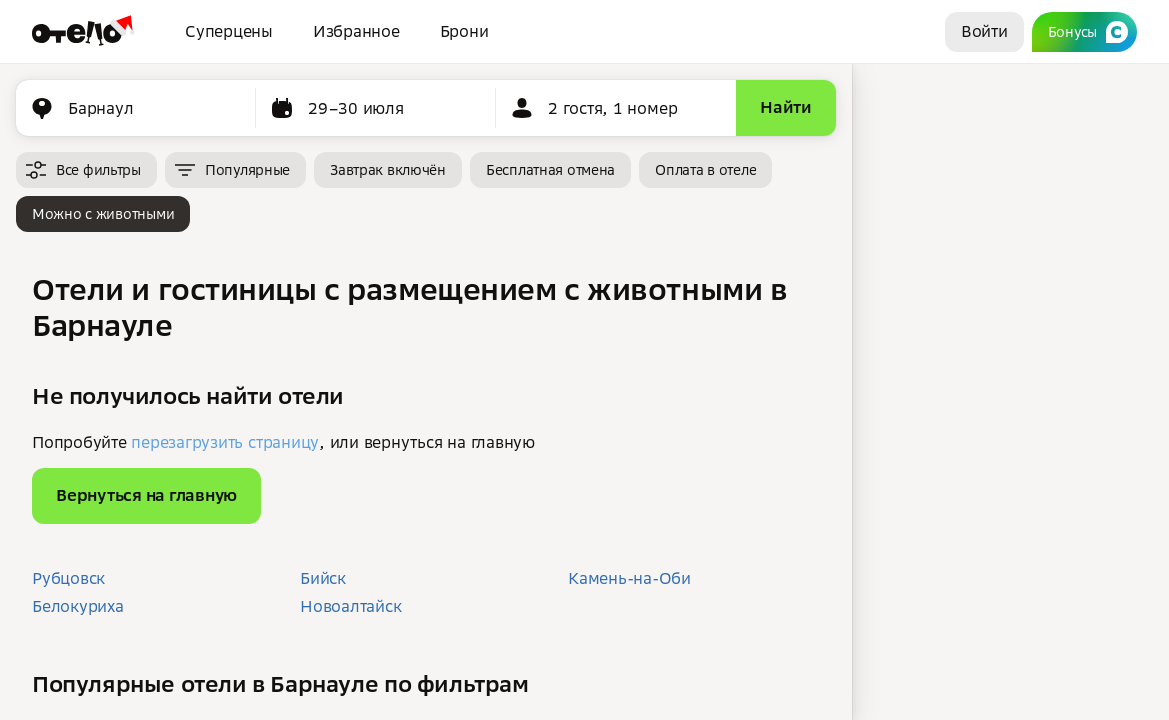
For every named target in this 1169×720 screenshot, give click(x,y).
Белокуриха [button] (78, 606)
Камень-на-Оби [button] (629, 578)
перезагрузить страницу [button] (225, 442)
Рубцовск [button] (68, 578)
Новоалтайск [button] (350, 606)
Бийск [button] (323, 578)
